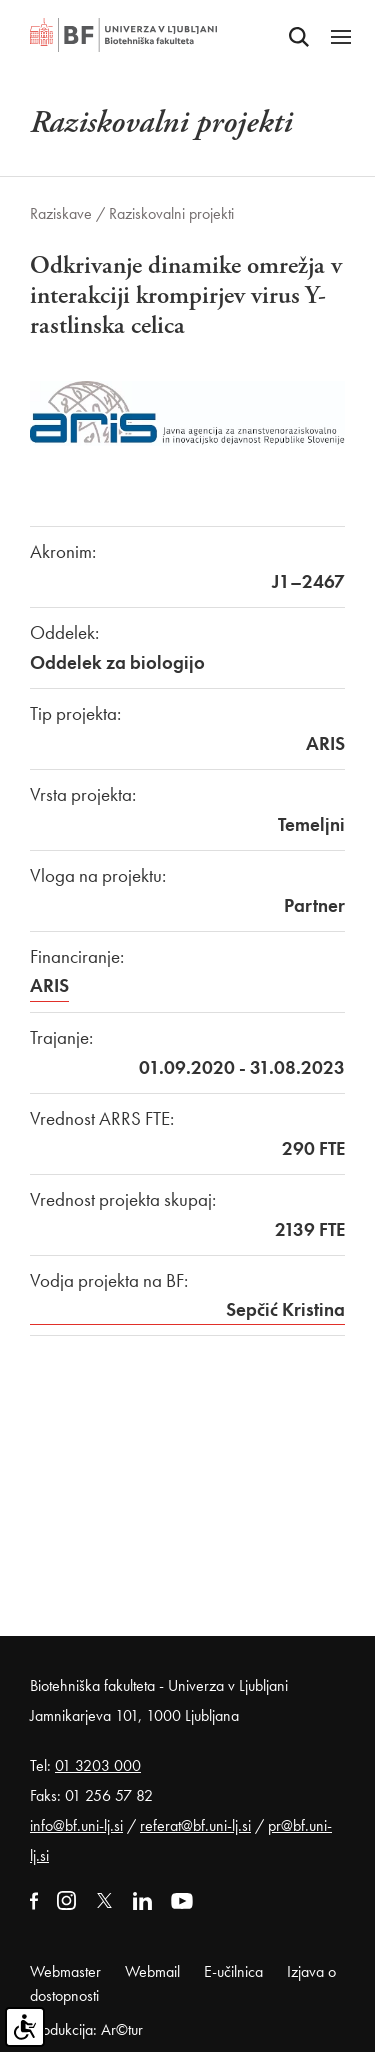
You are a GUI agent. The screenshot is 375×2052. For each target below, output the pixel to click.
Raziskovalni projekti (171, 213)
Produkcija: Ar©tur (86, 2029)
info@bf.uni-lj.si (76, 1825)
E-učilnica (233, 1971)
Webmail (152, 1971)
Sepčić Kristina (285, 1309)
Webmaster (65, 1971)
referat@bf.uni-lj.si (195, 1825)
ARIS (49, 985)
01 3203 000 (98, 1765)
